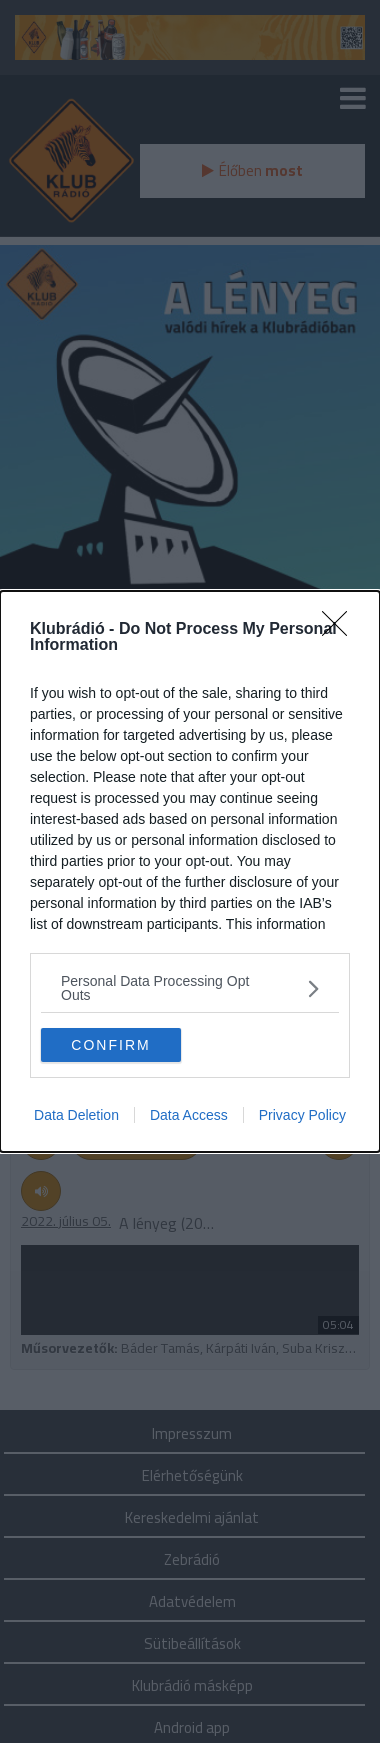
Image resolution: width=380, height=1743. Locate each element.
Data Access (189, 1115)
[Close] (341, 630)
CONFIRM (110, 1045)
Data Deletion (76, 1115)
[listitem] (190, 988)
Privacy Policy (302, 1115)
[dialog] (190, 871)
